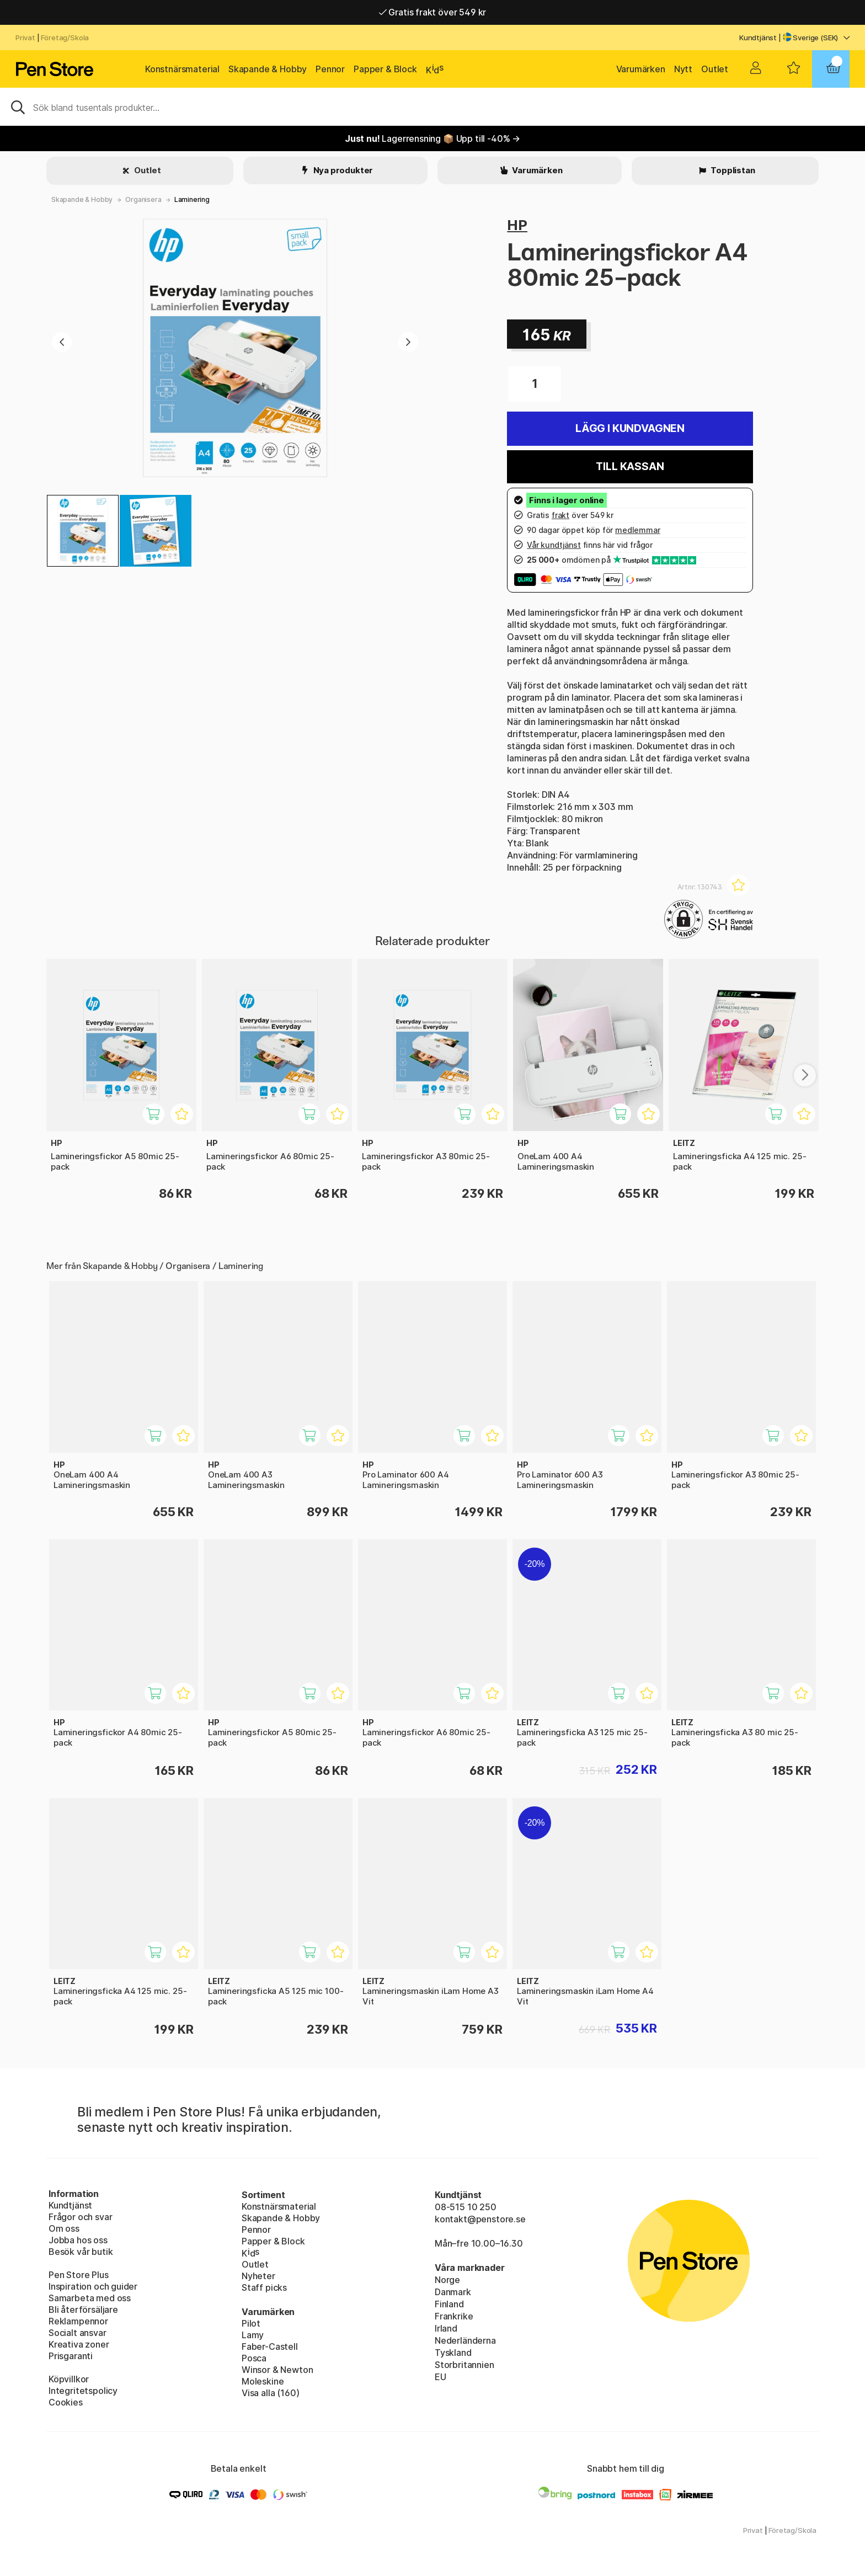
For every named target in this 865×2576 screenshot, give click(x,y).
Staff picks (264, 2287)
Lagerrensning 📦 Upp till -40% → (432, 138)
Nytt (683, 68)
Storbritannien (464, 2364)
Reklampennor (78, 2321)
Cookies (66, 2402)
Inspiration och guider (93, 2286)
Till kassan (630, 466)
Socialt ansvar (77, 2332)
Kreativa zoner (79, 2344)
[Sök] (432, 106)
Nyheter (258, 2275)
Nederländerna (465, 2340)
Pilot (251, 2323)
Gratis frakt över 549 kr (432, 12)
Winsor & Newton (277, 2369)
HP (517, 224)
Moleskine (263, 2381)
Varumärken (640, 68)
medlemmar (637, 530)
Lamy (253, 2334)
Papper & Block (385, 68)
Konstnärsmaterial (182, 68)
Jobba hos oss (78, 2240)
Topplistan (732, 170)
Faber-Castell (270, 2346)
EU (440, 2376)
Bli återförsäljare (83, 2309)
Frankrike (454, 2316)
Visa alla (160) (270, 2392)
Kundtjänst (758, 37)
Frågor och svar (80, 2216)
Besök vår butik (81, 2251)
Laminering (192, 199)
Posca (254, 2358)
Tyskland (453, 2352)
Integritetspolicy (83, 2390)
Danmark (453, 2291)
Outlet (714, 68)
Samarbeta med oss (90, 2297)
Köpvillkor (69, 2379)
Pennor (330, 68)
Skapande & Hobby (267, 68)
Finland (449, 2304)
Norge (447, 2279)
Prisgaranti (71, 2355)
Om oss (64, 2228)
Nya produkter (342, 170)
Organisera (143, 199)
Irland (446, 2328)
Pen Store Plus (79, 2274)
